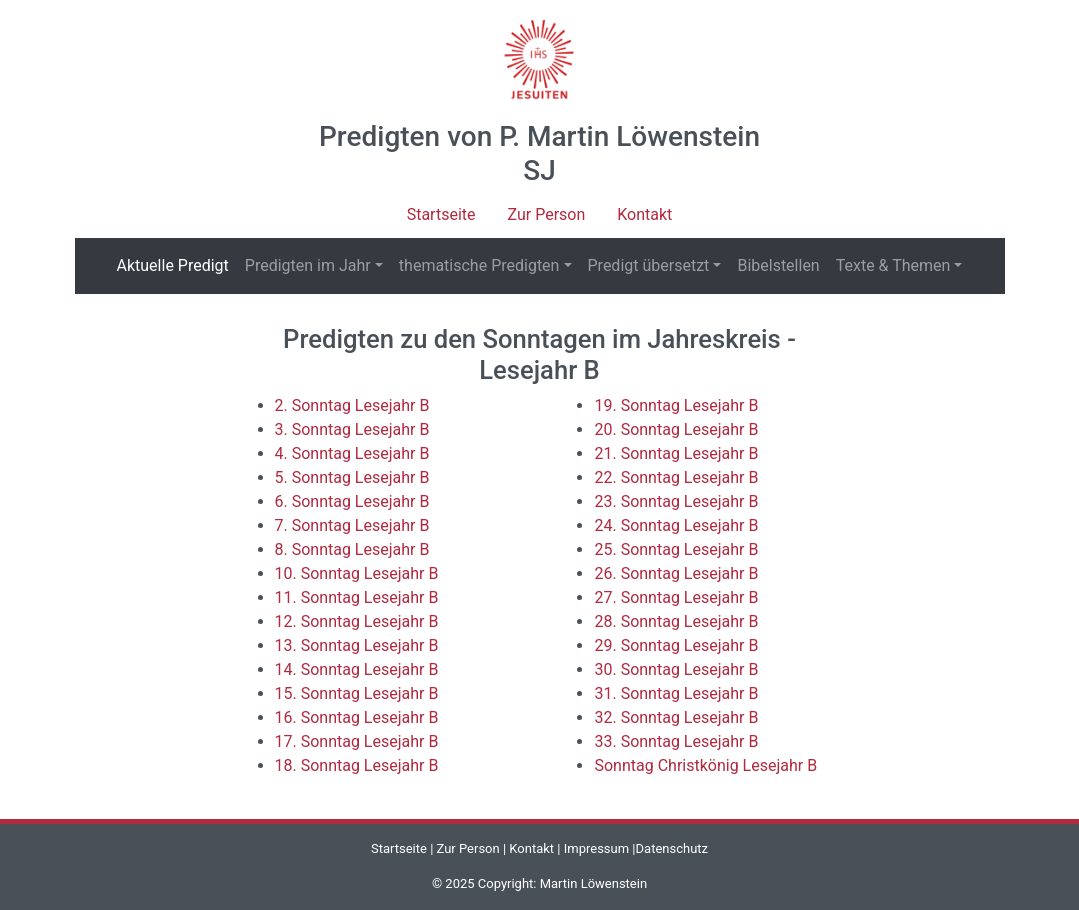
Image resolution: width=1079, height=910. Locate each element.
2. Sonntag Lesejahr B (352, 405)
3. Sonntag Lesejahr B (352, 429)
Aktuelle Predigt (177, 264)
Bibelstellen (778, 265)
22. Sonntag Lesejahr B (676, 477)
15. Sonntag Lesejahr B (357, 693)
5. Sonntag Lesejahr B (352, 477)
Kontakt (644, 214)
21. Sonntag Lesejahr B (676, 453)
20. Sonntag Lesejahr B (676, 429)
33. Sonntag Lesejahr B (676, 741)
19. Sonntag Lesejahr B (676, 405)
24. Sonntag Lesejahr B (676, 525)
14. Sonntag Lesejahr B (357, 669)
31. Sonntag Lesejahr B (676, 693)
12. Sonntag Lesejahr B (357, 621)
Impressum (596, 848)
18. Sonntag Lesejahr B (357, 765)
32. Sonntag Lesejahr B (676, 717)
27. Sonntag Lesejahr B (676, 597)
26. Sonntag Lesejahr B (676, 573)
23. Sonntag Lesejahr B (676, 501)
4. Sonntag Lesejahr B (352, 453)
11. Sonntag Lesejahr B (357, 597)
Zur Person (547, 214)
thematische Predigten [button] (479, 265)
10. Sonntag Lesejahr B (357, 573)
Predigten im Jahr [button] (308, 265)
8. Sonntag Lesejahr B (352, 549)
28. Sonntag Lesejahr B (676, 621)
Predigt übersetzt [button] (649, 265)
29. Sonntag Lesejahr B (676, 645)
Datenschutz (672, 848)
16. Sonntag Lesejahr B (357, 717)
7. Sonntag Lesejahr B (352, 525)
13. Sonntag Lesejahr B (357, 645)
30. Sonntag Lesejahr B (676, 669)
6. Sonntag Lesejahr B (352, 501)
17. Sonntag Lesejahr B (357, 741)
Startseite (441, 214)
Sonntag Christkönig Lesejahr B (705, 765)
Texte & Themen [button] (893, 265)
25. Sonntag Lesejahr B (676, 549)
